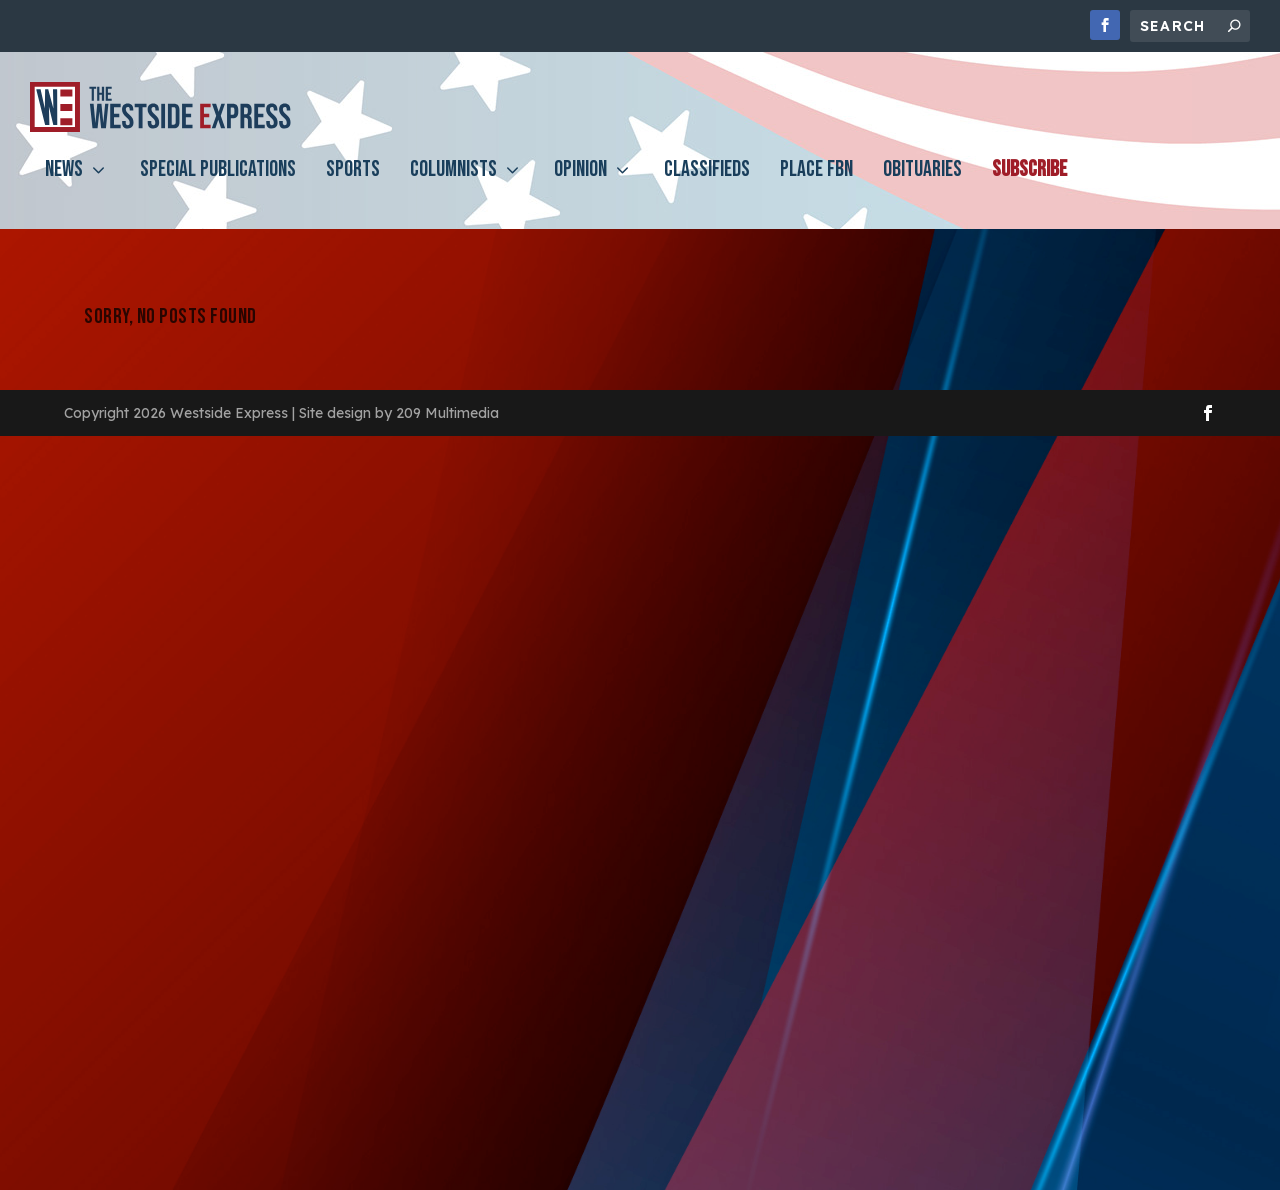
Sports (353, 186)
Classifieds (707, 186)
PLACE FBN (816, 186)
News (64, 186)
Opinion (580, 186)
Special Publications (218, 186)
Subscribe (1029, 186)
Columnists (453, 186)
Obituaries (922, 186)
